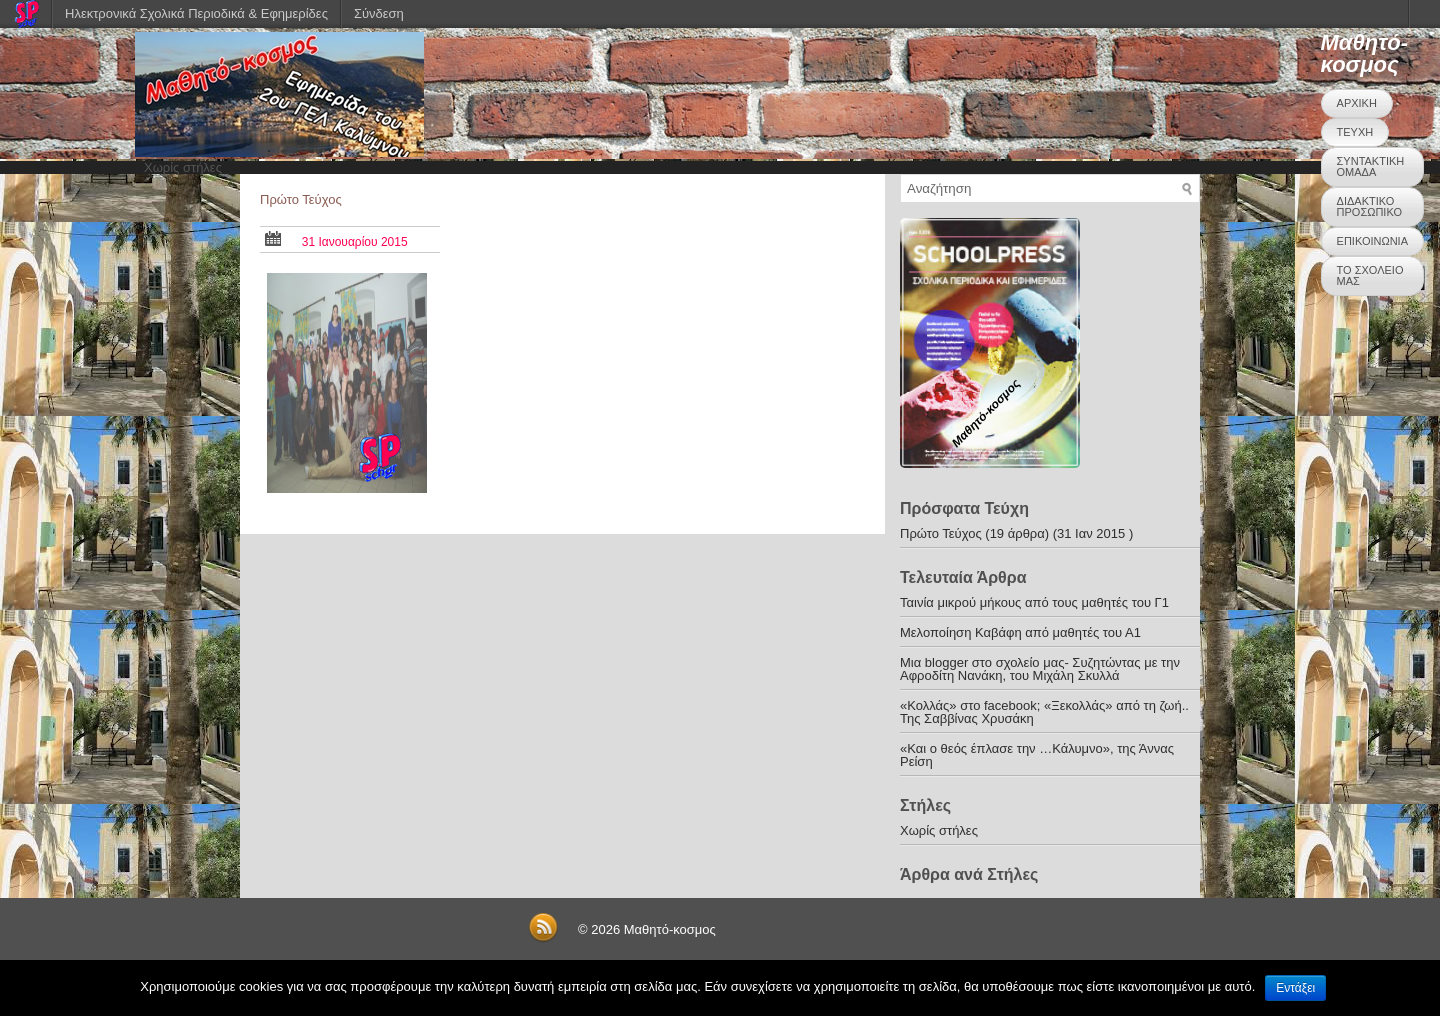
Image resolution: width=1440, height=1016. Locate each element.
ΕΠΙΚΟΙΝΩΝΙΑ (1372, 241)
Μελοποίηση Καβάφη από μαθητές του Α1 (1020, 632)
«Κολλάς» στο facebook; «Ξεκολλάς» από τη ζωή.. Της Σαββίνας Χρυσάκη (1044, 712)
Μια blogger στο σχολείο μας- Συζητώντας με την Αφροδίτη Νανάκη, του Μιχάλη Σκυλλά (1040, 669)
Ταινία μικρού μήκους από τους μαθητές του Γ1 (1034, 602)
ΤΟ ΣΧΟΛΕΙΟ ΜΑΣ (1370, 275)
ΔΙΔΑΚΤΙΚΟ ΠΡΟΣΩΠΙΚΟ (1369, 206)
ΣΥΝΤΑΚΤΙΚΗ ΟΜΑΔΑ (1371, 166)
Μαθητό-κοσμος (1364, 53)
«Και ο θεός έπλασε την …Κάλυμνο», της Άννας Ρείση (1037, 755)
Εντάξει (1295, 988)
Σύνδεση (379, 13)
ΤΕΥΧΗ (1355, 132)
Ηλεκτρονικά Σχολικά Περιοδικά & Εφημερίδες (196, 13)
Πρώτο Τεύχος (301, 199)
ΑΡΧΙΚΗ (1357, 103)
